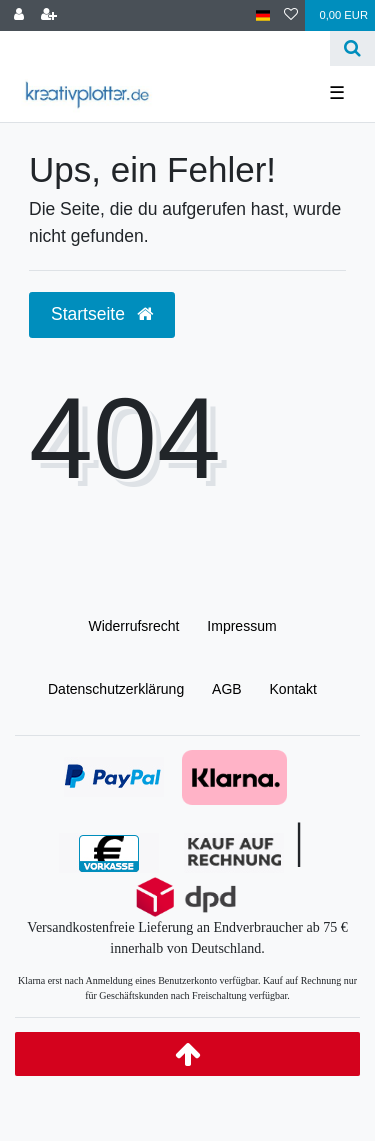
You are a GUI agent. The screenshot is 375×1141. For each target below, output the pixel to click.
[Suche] (352, 48)
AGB (227, 689)
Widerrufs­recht (133, 626)
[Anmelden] (19, 15)
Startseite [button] (102, 314)
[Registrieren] (49, 15)
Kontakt (293, 689)
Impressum (241, 626)
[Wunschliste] (291, 15)
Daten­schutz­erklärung (116, 689)
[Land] (263, 15)
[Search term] (165, 48)
